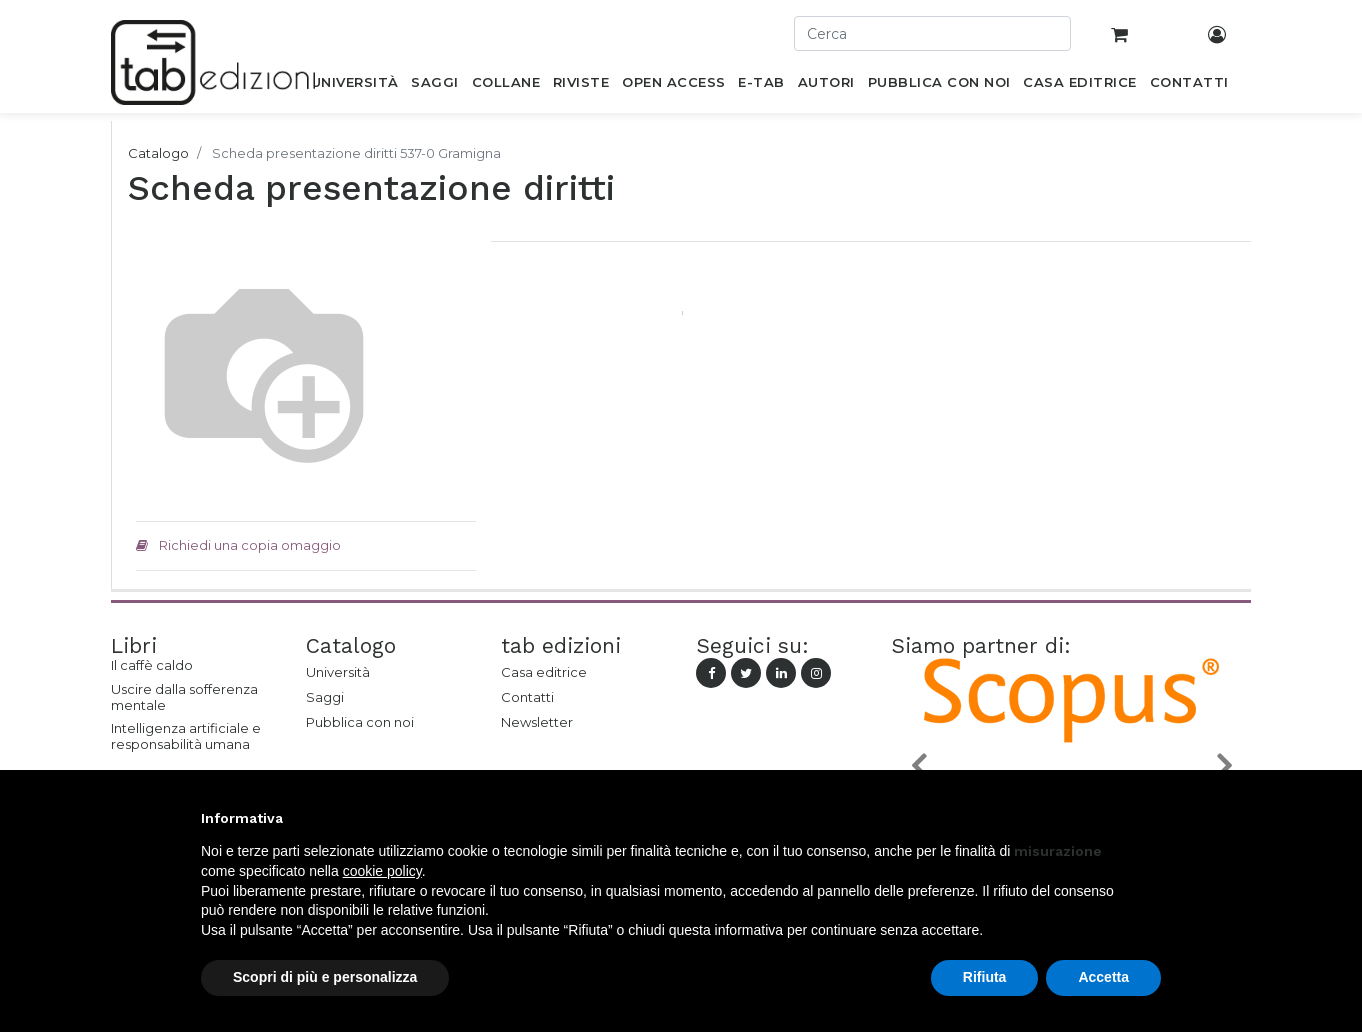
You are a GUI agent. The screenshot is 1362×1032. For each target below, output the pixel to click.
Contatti (527, 697)
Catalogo (158, 153)
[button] (918, 764)
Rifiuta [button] (985, 977)
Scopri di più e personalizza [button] (325, 977)
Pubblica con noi (360, 722)
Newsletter (537, 722)
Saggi (325, 697)
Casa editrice (544, 672)
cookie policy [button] (382, 871)
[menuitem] (354, 86)
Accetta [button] (1103, 977)
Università (338, 672)
